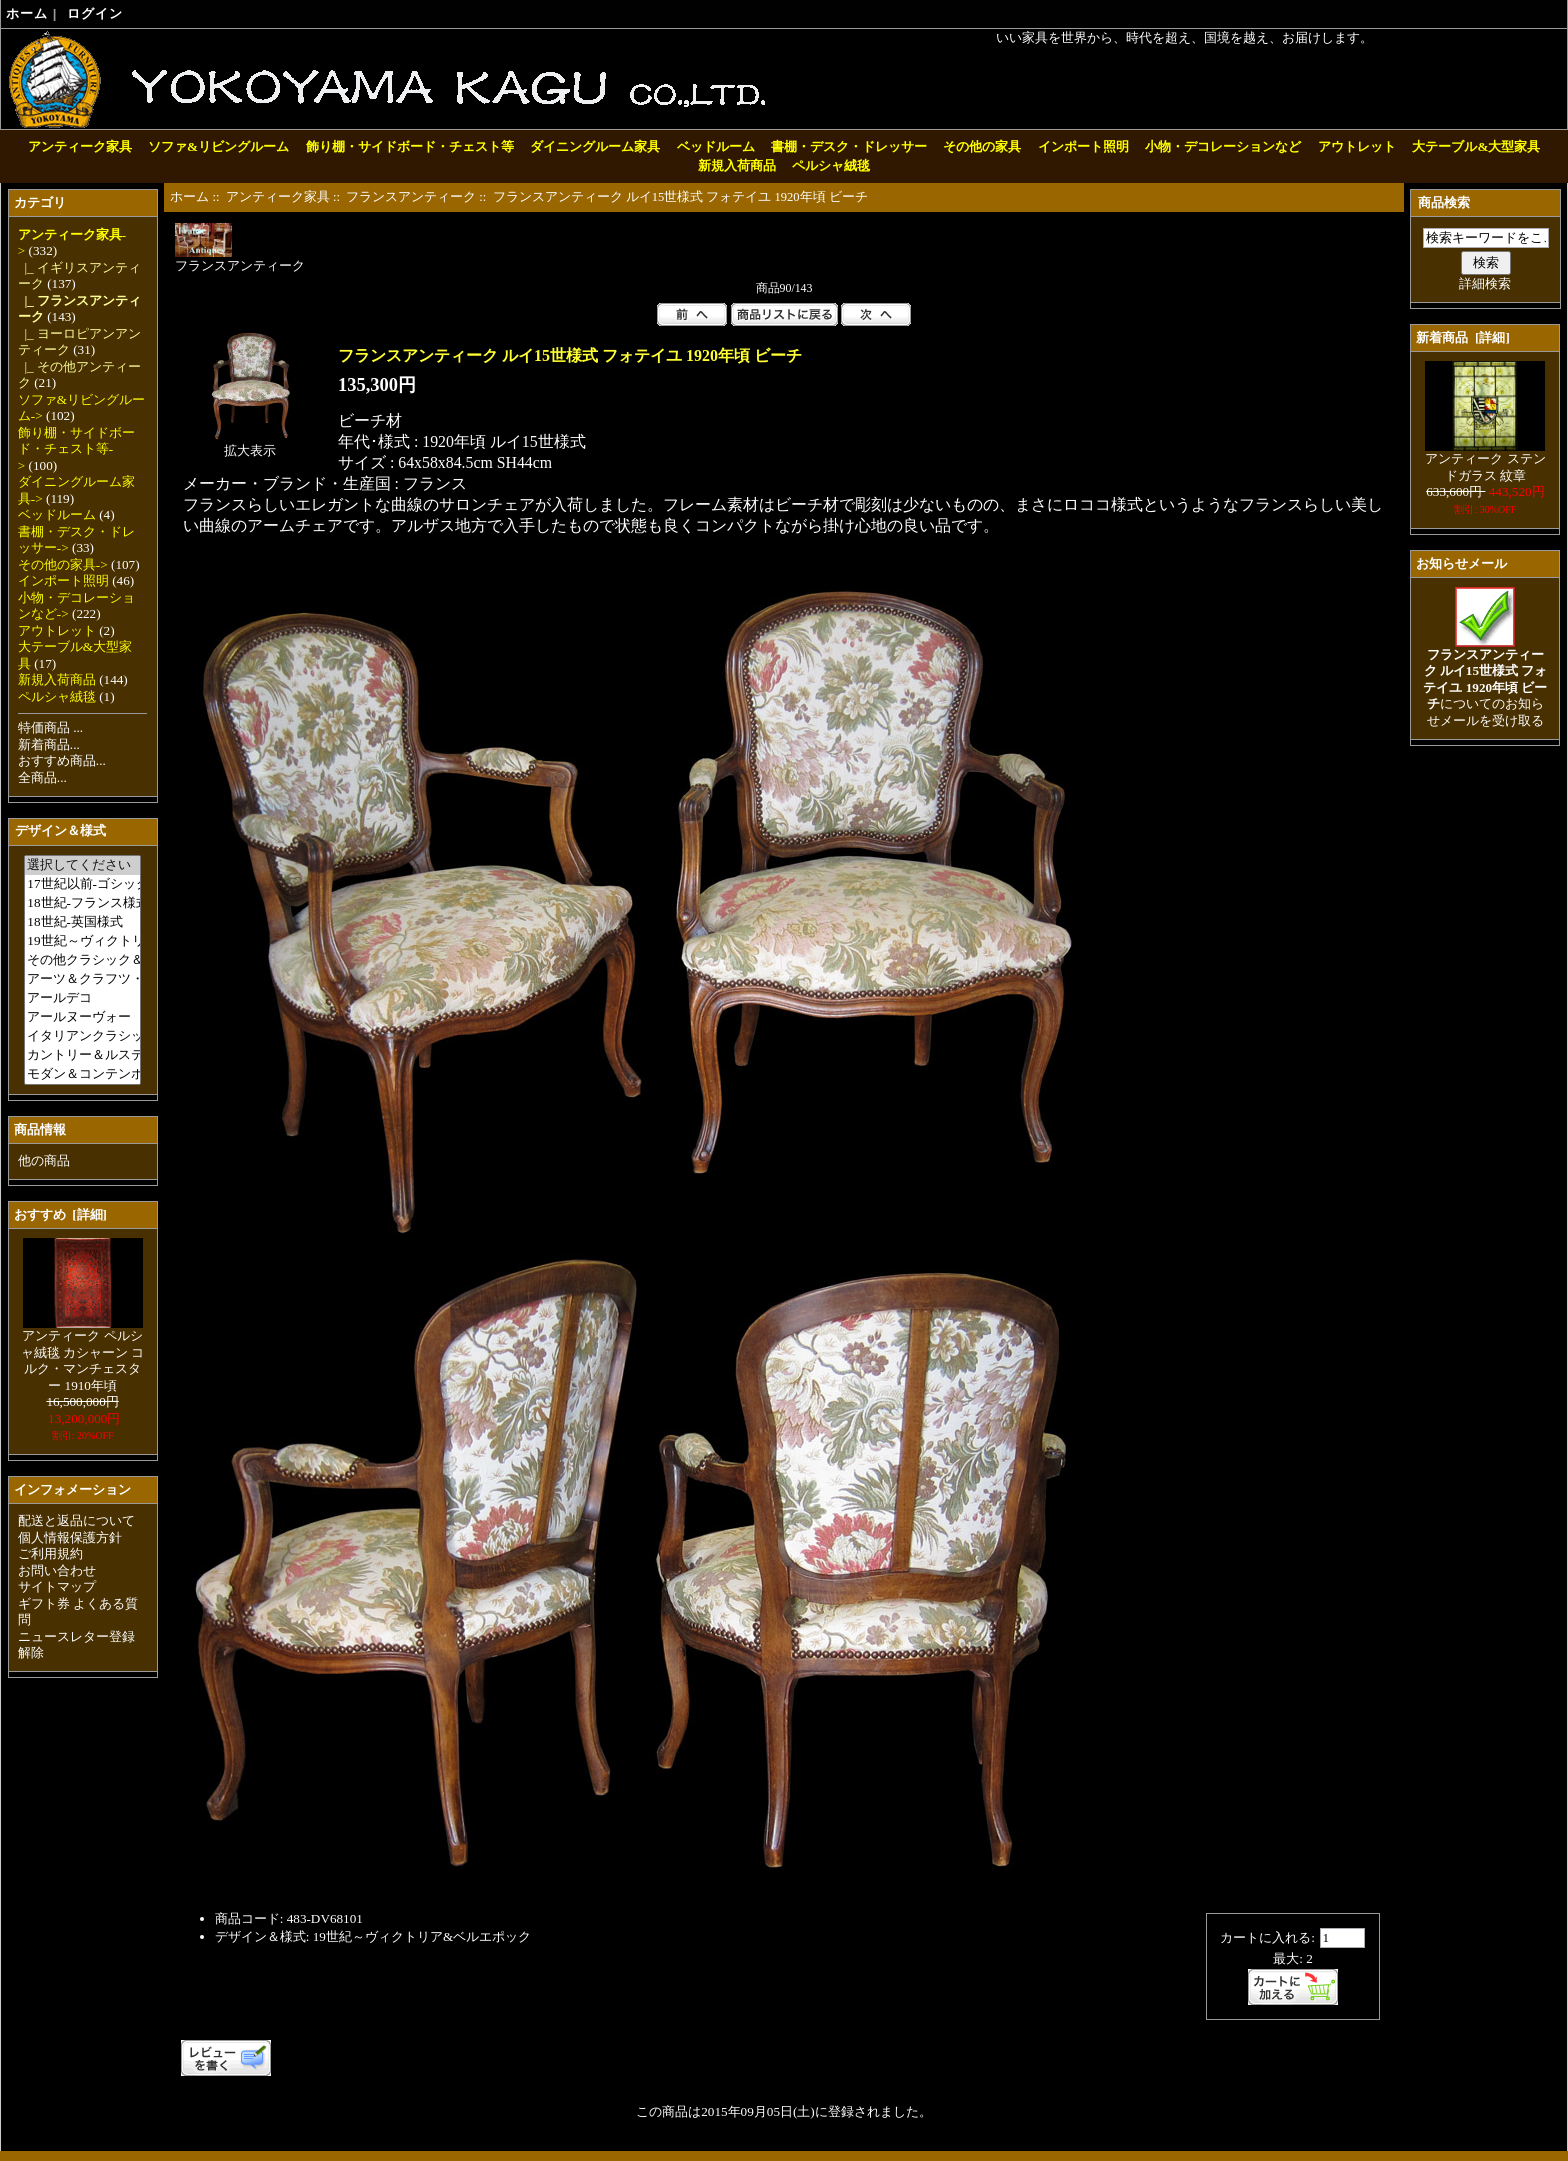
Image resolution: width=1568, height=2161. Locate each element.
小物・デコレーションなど (1223, 146)
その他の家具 (982, 146)
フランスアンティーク (411, 197)
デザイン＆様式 (60, 830)
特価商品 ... (50, 727)
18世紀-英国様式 (82, 922)
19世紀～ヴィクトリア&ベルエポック (82, 941)
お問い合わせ (57, 1570)
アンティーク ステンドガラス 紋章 (1485, 461)
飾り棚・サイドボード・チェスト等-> (76, 449)
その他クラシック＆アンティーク (82, 960)
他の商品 (44, 1160)
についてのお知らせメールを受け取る (1485, 681)
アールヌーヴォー (82, 1017)
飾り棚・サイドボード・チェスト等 (410, 146)
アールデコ (82, 998)
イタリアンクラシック (82, 1036)
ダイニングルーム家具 (595, 146)
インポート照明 (1083, 146)
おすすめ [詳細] (60, 1214)
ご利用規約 (50, 1553)
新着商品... (49, 744)
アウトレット (1357, 146)
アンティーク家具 (278, 197)
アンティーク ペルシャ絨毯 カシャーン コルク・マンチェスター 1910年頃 (83, 1354)
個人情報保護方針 (70, 1537)
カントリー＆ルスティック (82, 1055)
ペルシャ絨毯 (831, 165)
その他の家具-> (63, 564)
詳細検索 (1485, 283)
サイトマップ (57, 1586)
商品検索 (1444, 202)
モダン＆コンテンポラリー (82, 1074)
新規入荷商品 (737, 165)
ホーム (27, 13)
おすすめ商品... (62, 760)
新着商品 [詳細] (1462, 337)
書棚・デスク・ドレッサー (849, 146)
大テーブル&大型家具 (1476, 146)
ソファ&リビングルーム (218, 146)
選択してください (82, 865)
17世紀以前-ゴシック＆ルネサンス (82, 884)
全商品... (42, 777)
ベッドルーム (716, 146)
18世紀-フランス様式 (82, 903)
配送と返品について (76, 1520)
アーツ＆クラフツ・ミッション (82, 979)
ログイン (95, 13)
